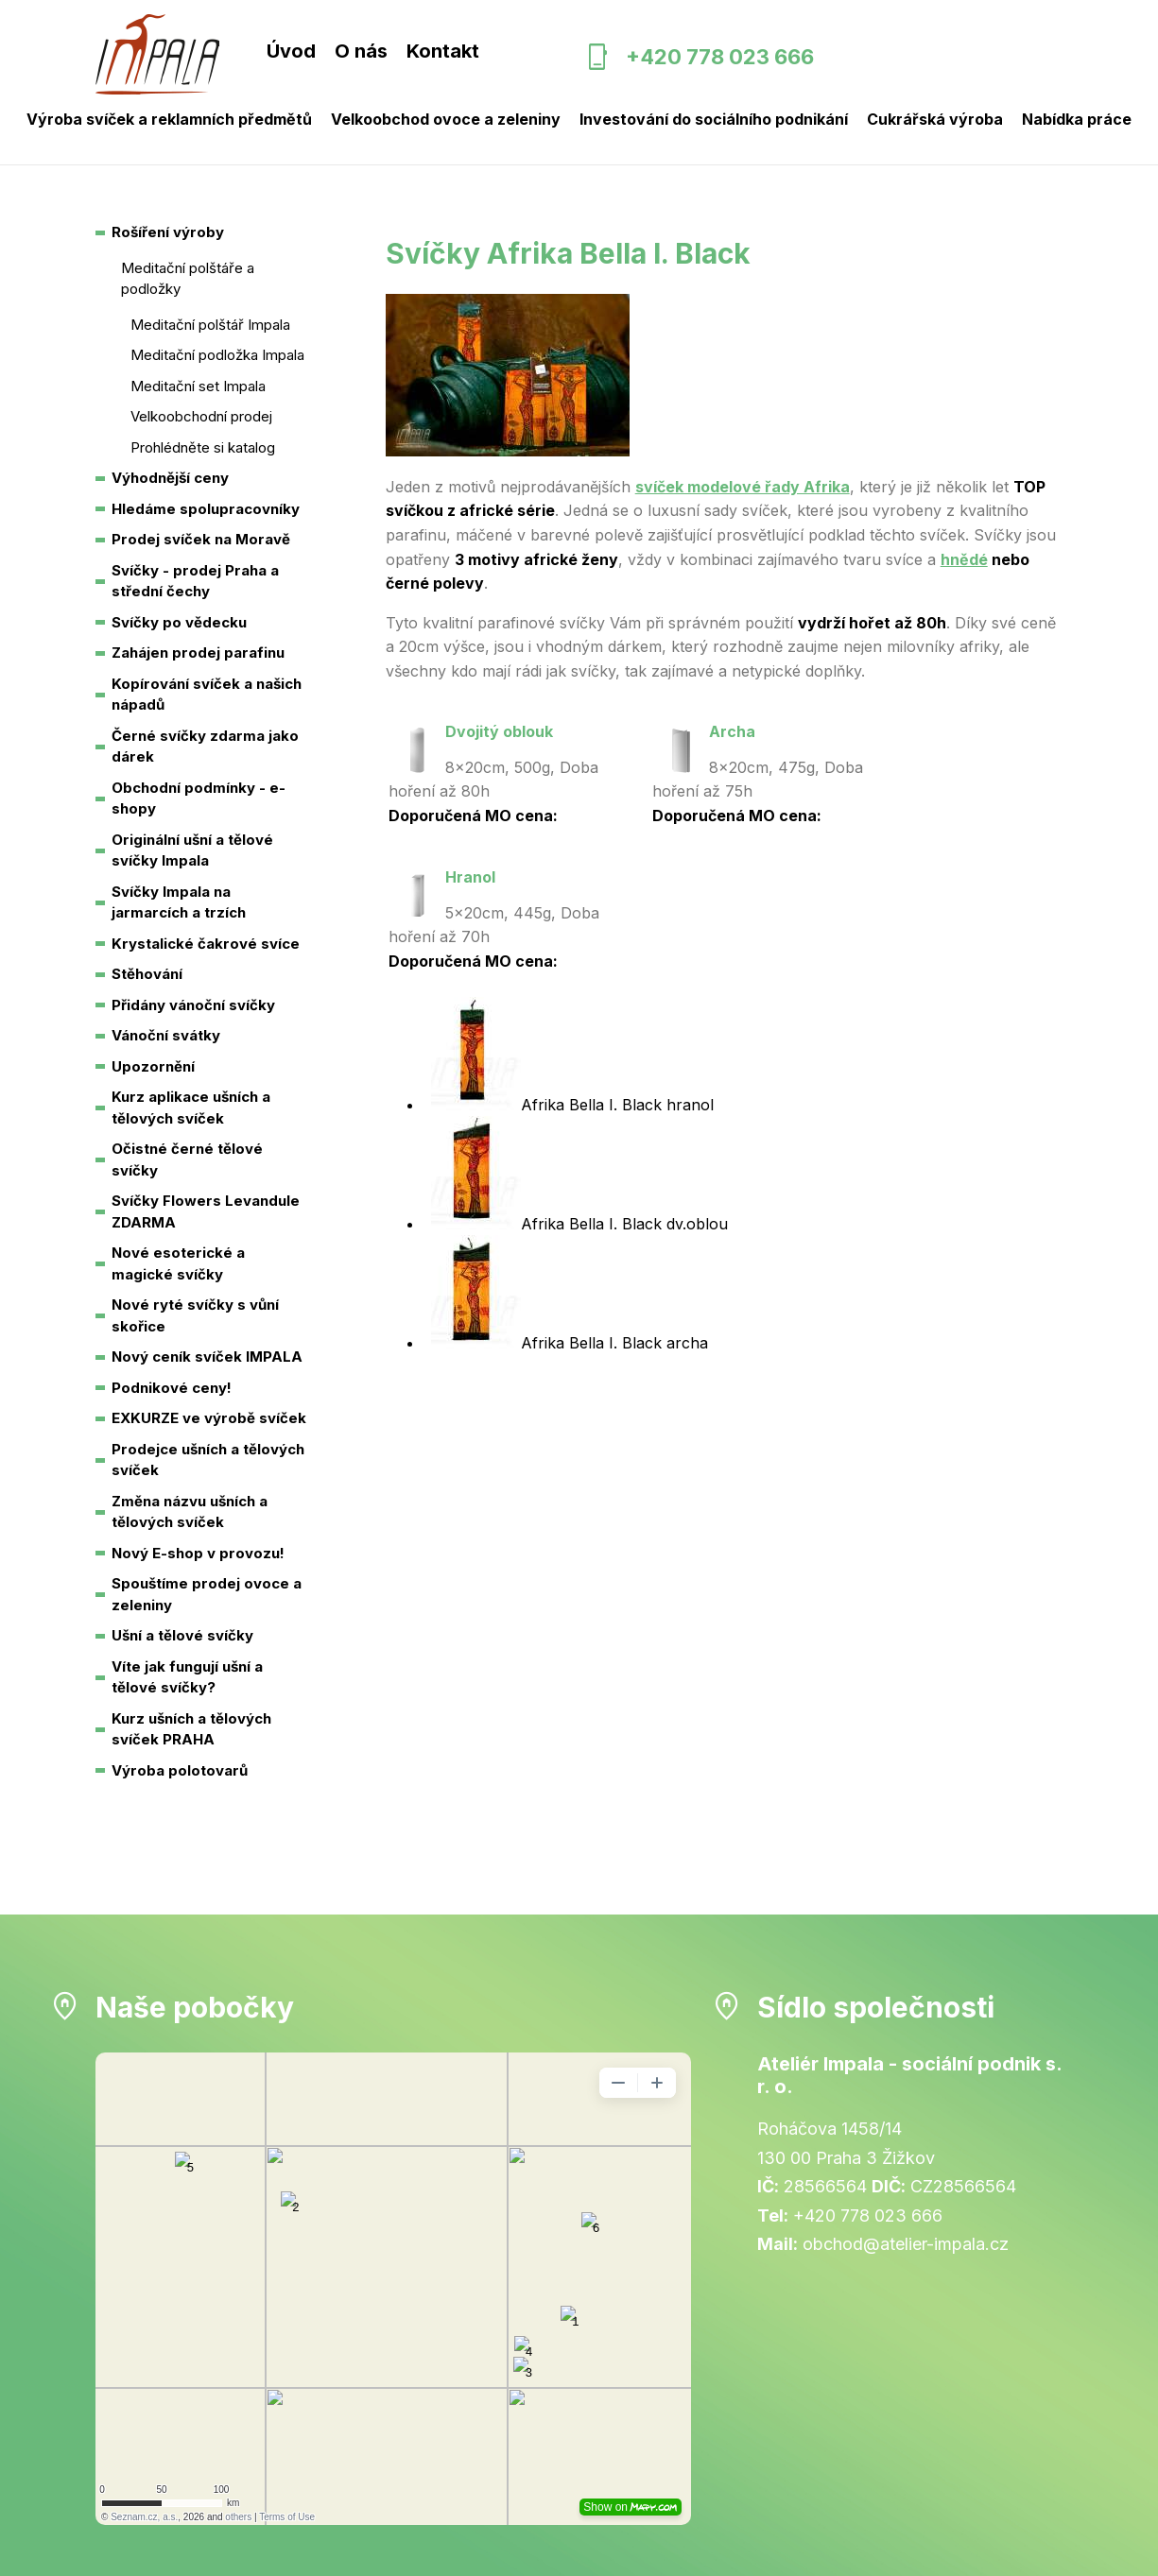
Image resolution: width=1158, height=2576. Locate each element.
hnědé (964, 559)
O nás (361, 51)
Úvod (291, 51)
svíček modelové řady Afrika (742, 486)
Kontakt (442, 51)
